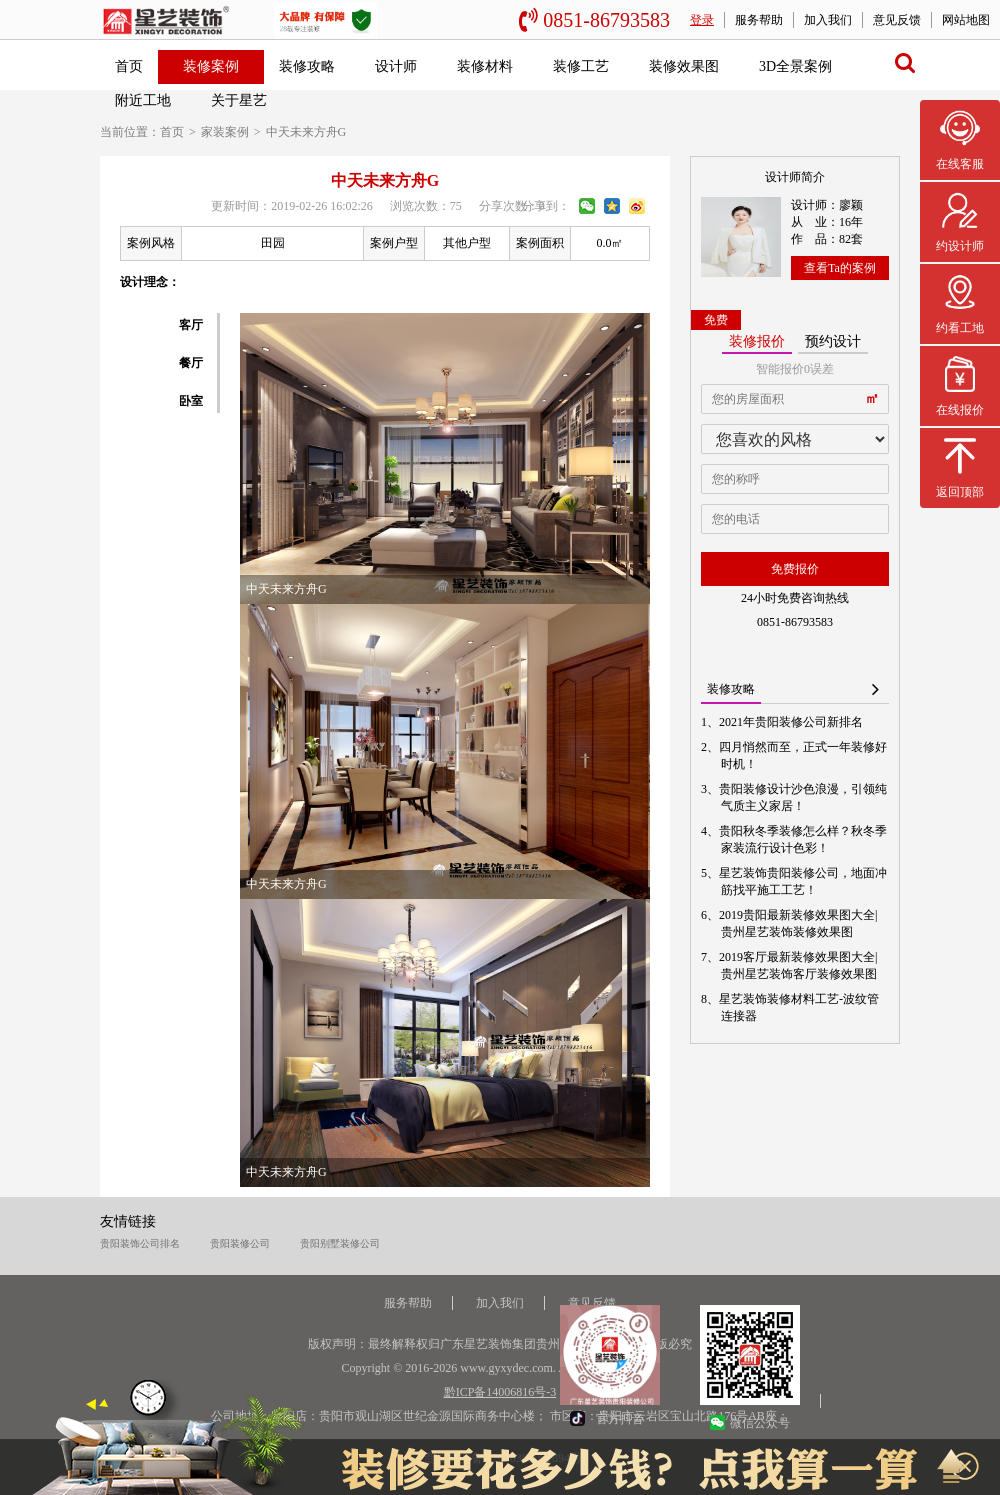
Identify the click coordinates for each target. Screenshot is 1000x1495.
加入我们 (828, 20)
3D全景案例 (795, 66)
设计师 (396, 66)
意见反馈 (897, 20)
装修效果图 (684, 66)
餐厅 (191, 363)
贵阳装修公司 (240, 1243)
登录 (702, 20)
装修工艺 (581, 66)
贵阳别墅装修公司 (340, 1243)
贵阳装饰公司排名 (140, 1243)
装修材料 (485, 66)
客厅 (191, 325)
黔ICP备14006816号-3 (500, 1392)
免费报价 (795, 569)
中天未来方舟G (306, 132)
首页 (129, 66)
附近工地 (143, 100)
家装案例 (225, 132)
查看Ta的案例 (840, 268)
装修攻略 (307, 66)
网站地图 (966, 20)
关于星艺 (239, 100)
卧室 (191, 401)
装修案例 (211, 66)
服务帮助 (759, 20)
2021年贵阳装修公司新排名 (792, 722)
